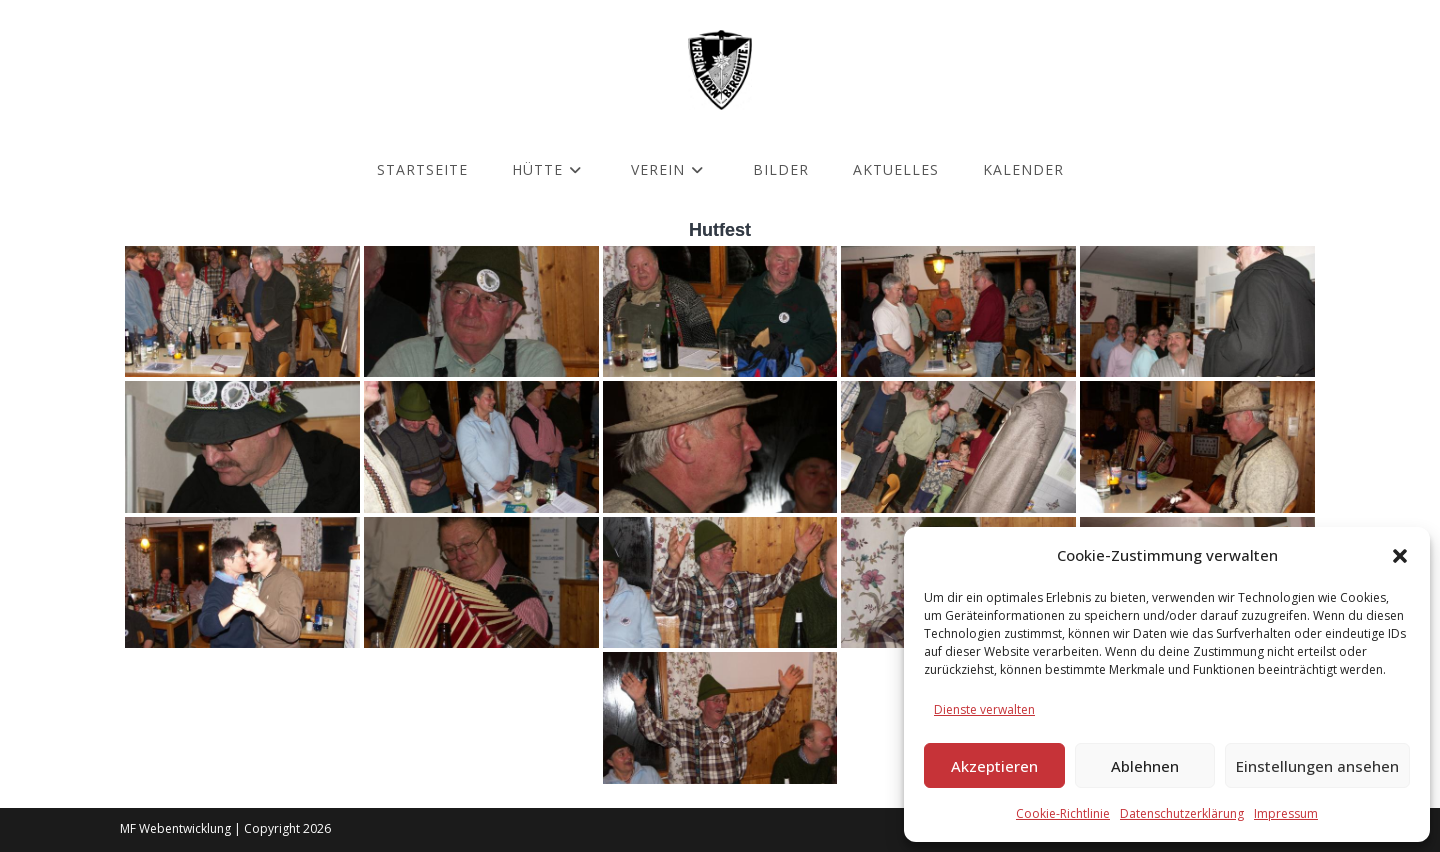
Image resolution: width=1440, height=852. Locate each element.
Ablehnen (1145, 766)
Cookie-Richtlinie (1063, 813)
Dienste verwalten (984, 709)
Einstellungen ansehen (1317, 766)
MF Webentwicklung (175, 828)
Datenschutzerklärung (1182, 813)
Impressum (1286, 813)
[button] (1400, 556)
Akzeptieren (994, 766)
